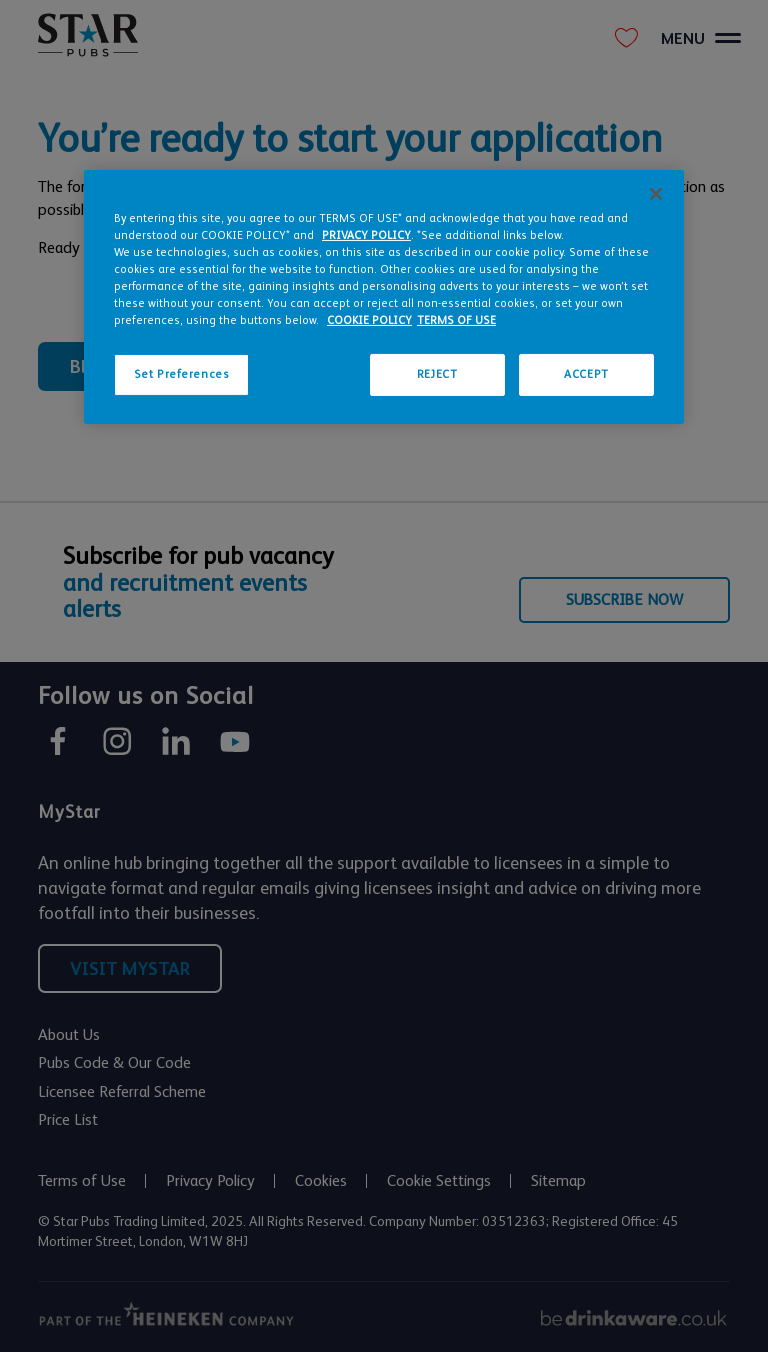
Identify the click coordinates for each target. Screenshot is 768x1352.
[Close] (656, 194)
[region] (384, 297)
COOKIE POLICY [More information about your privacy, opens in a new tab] (369, 320)
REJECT (437, 374)
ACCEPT (586, 374)
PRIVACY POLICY (366, 235)
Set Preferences (182, 374)
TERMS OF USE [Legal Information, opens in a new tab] (456, 320)
